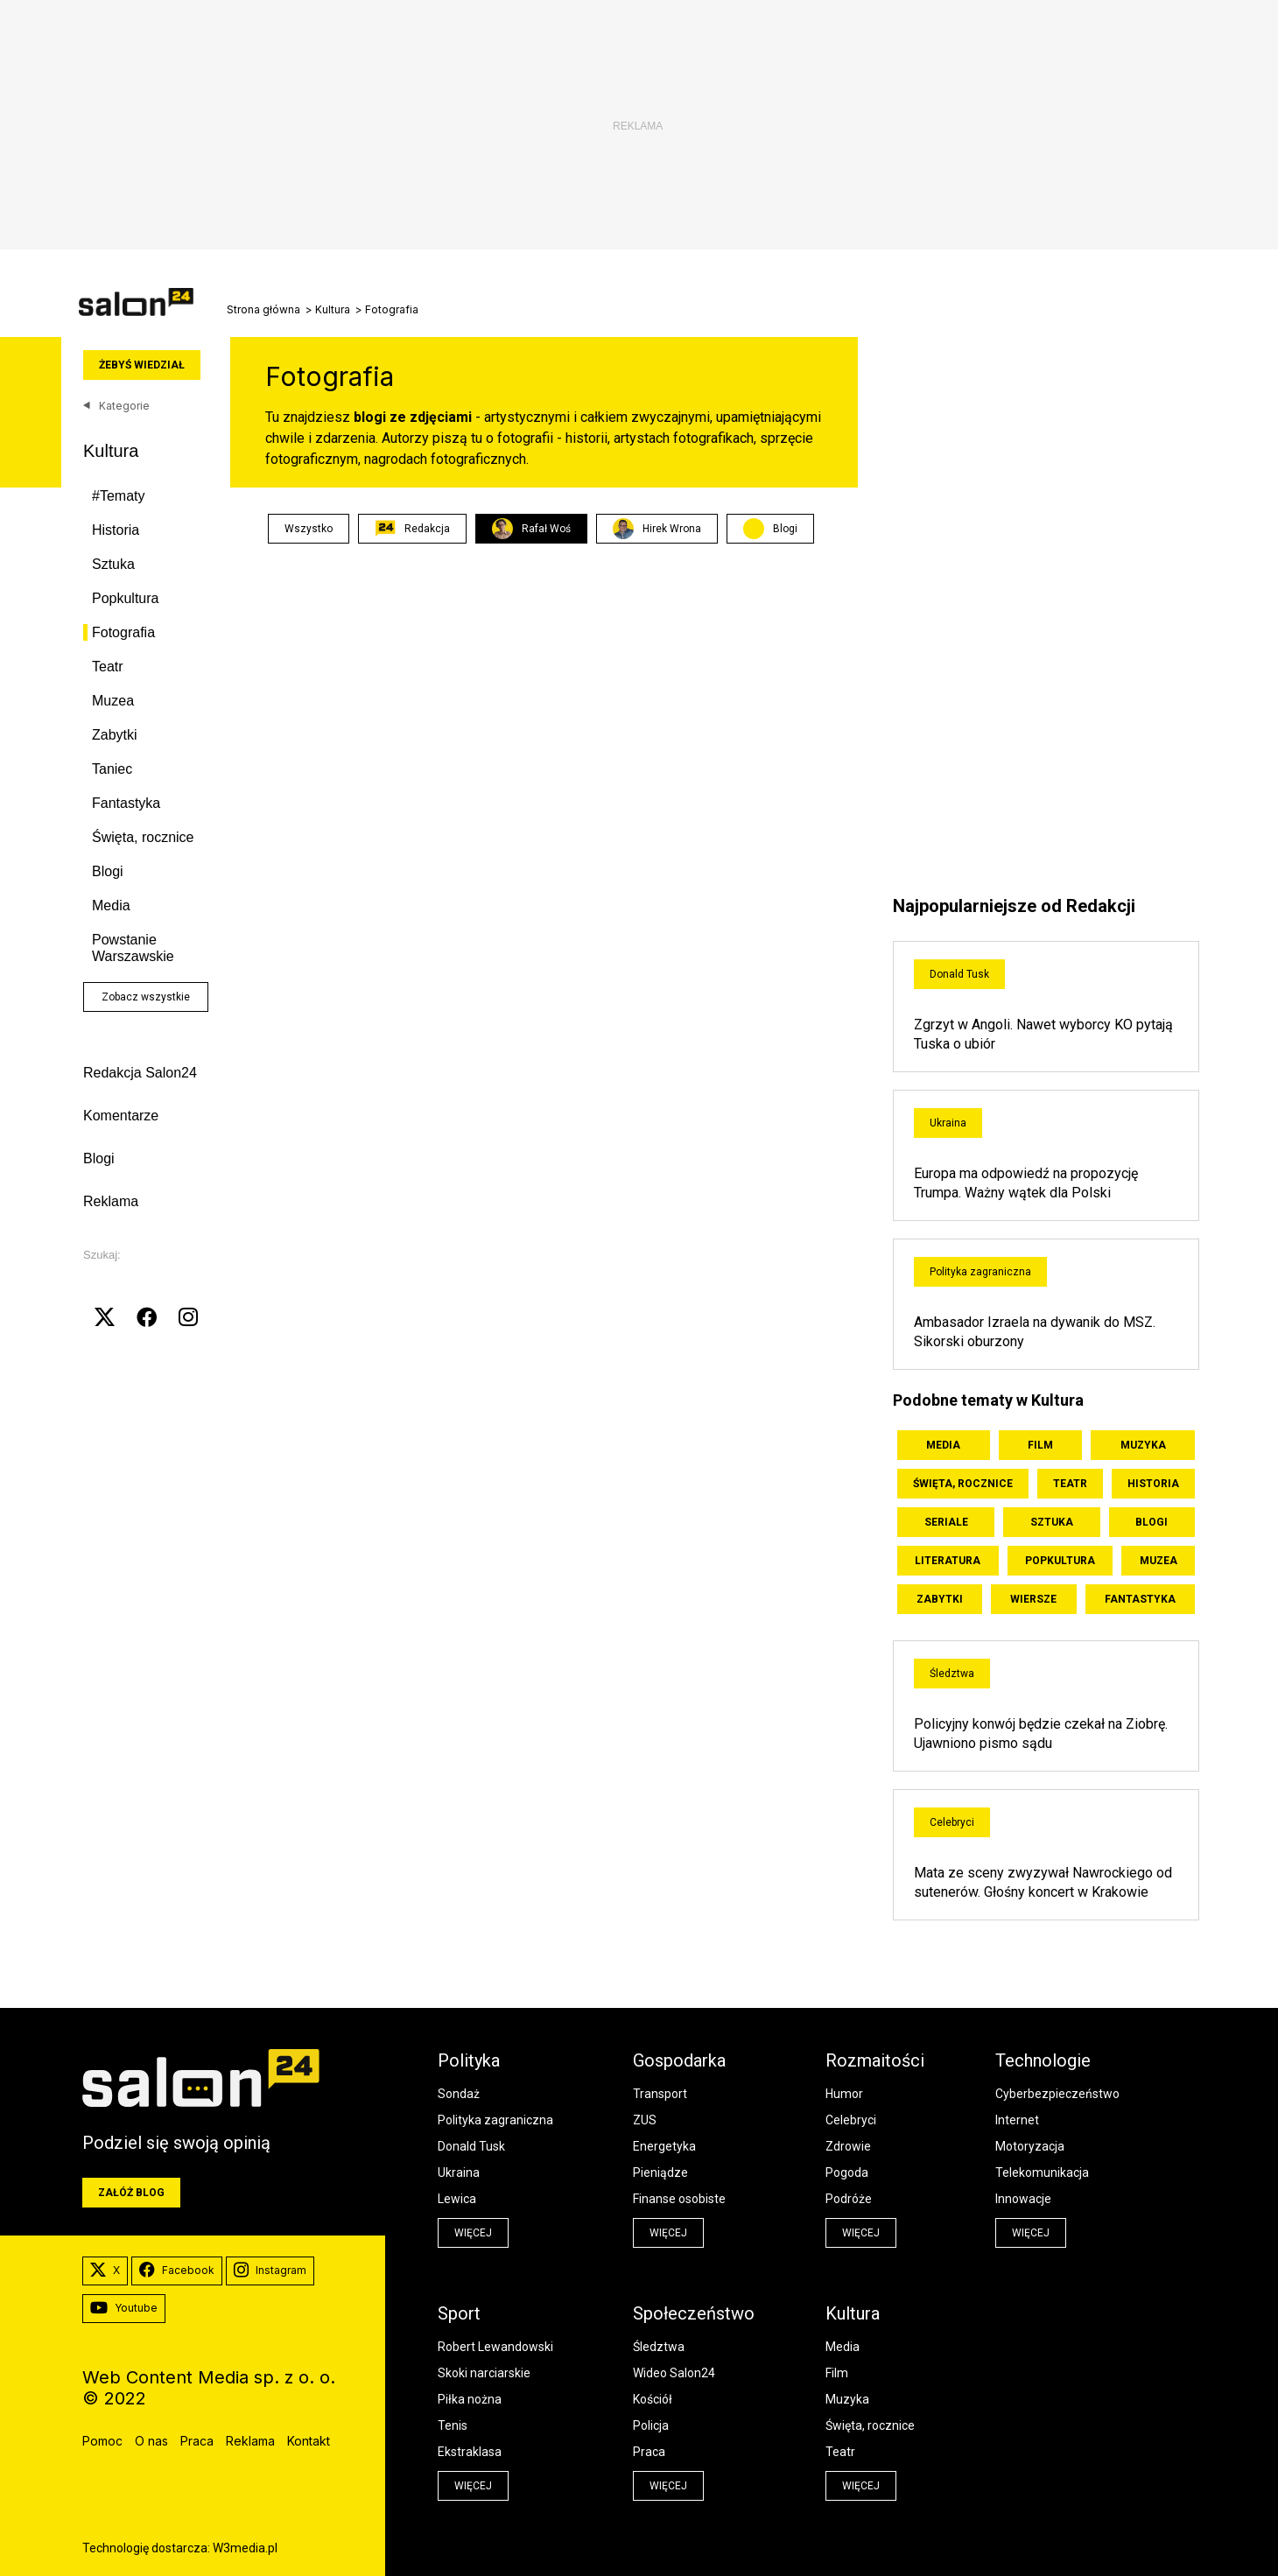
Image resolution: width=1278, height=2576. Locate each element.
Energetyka (664, 2146)
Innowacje (1023, 2199)
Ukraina (948, 1123)
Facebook (176, 2271)
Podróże (848, 2199)
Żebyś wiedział (142, 365)
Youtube (124, 2308)
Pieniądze (660, 2172)
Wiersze (1033, 1599)
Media (111, 905)
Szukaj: (102, 1254)
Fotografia (123, 632)
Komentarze (120, 1115)
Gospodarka (679, 2060)
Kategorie (116, 405)
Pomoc (102, 2440)
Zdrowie (848, 2146)
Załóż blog (131, 2192)
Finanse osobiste (679, 2199)
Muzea (113, 700)
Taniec (112, 769)
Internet (1017, 2120)
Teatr (107, 666)
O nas (151, 2440)
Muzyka (1143, 1445)
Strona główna (263, 310)
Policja (651, 2425)
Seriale (946, 1522)
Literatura (947, 1561)
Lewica (457, 2199)
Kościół (652, 2399)
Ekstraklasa (470, 2452)
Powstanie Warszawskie (133, 948)
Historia (115, 530)
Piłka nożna (470, 2399)
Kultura (332, 310)
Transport (660, 2094)
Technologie (1043, 2060)
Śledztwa (952, 1673)
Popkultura (125, 598)
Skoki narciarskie (484, 2373)
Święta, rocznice (143, 837)
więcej (473, 2233)
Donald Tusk (959, 974)
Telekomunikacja (1042, 2172)
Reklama (110, 1201)
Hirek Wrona (657, 528)
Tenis (452, 2425)
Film (1040, 1445)
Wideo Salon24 (674, 2373)
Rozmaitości (874, 2060)
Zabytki (114, 734)
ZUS (645, 2120)
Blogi (107, 871)
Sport (459, 2313)
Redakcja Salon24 (140, 1072)
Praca (649, 2452)
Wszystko (308, 529)
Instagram (270, 2271)
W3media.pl (245, 2548)
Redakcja (412, 528)
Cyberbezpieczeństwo (1057, 2094)
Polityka (469, 2060)
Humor (844, 2094)
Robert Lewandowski (495, 2347)
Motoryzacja (1029, 2146)
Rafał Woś (531, 528)
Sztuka (113, 564)
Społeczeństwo (694, 2313)
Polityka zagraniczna (980, 1272)
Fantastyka (126, 803)
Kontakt (308, 2440)
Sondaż (459, 2094)
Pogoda (846, 2172)
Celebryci (952, 1822)
